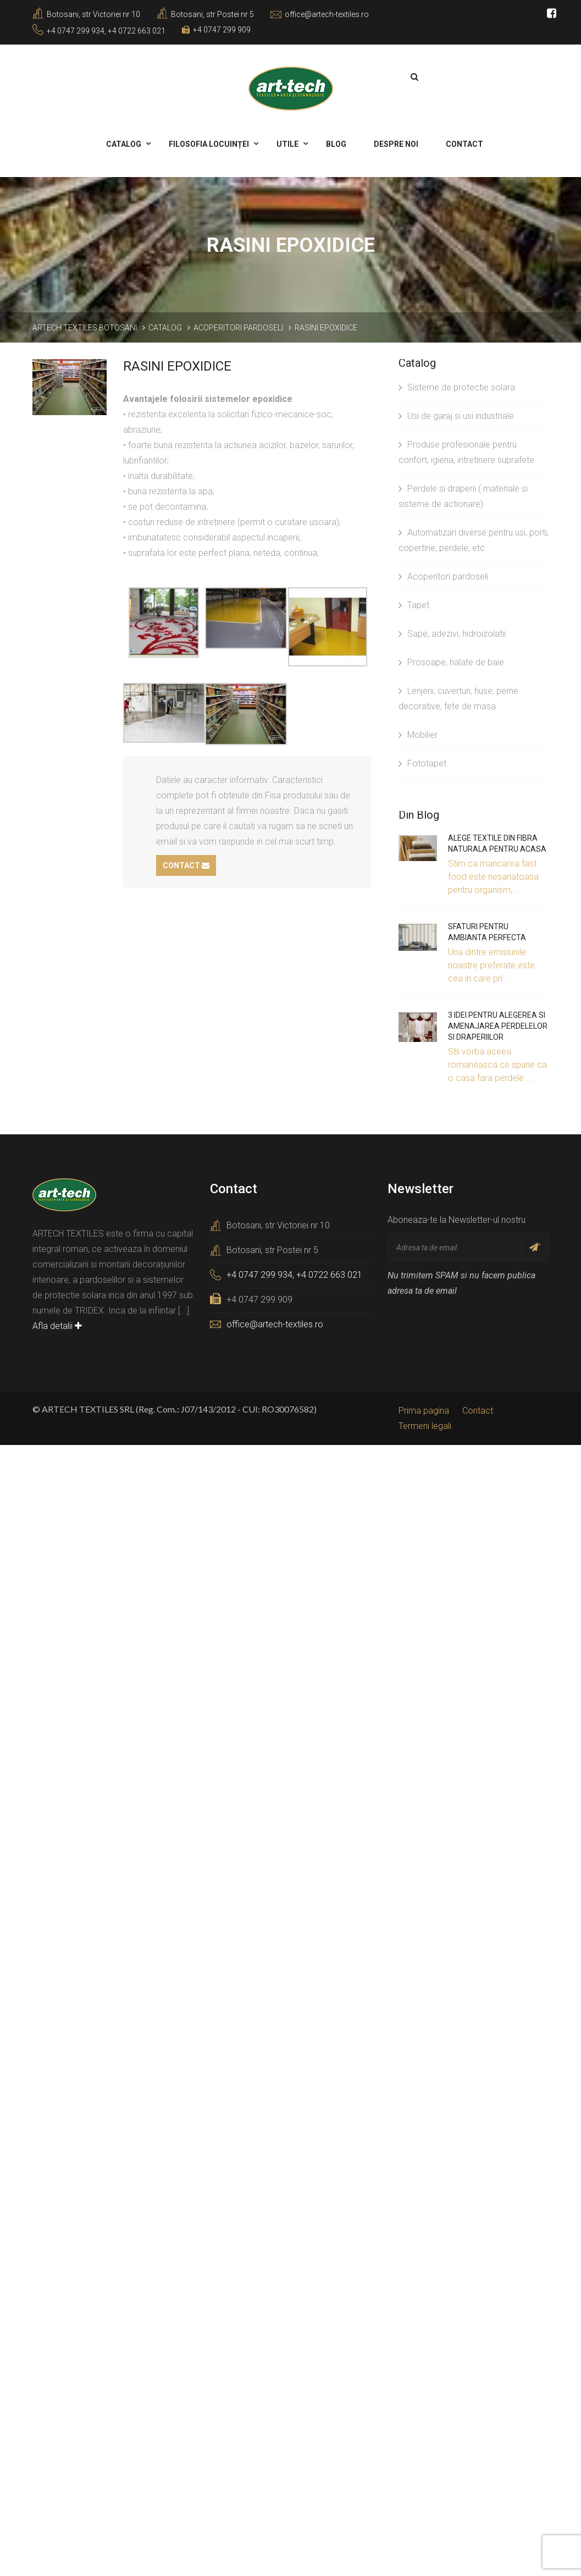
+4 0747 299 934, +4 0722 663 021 (106, 30)
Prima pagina (424, 1409)
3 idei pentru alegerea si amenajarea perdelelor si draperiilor (497, 1025)
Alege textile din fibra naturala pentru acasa (497, 842)
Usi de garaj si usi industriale (456, 415)
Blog (337, 143)
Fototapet (422, 762)
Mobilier (418, 734)
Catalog (125, 143)
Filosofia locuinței (210, 143)
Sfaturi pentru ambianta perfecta (487, 931)
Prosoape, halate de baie (451, 661)
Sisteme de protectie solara (457, 386)
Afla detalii (57, 1325)
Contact (464, 143)
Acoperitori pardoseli (443, 575)
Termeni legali (425, 1425)
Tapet (414, 604)
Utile (289, 143)
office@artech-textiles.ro (327, 14)
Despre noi (396, 143)
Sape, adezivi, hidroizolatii (452, 632)
